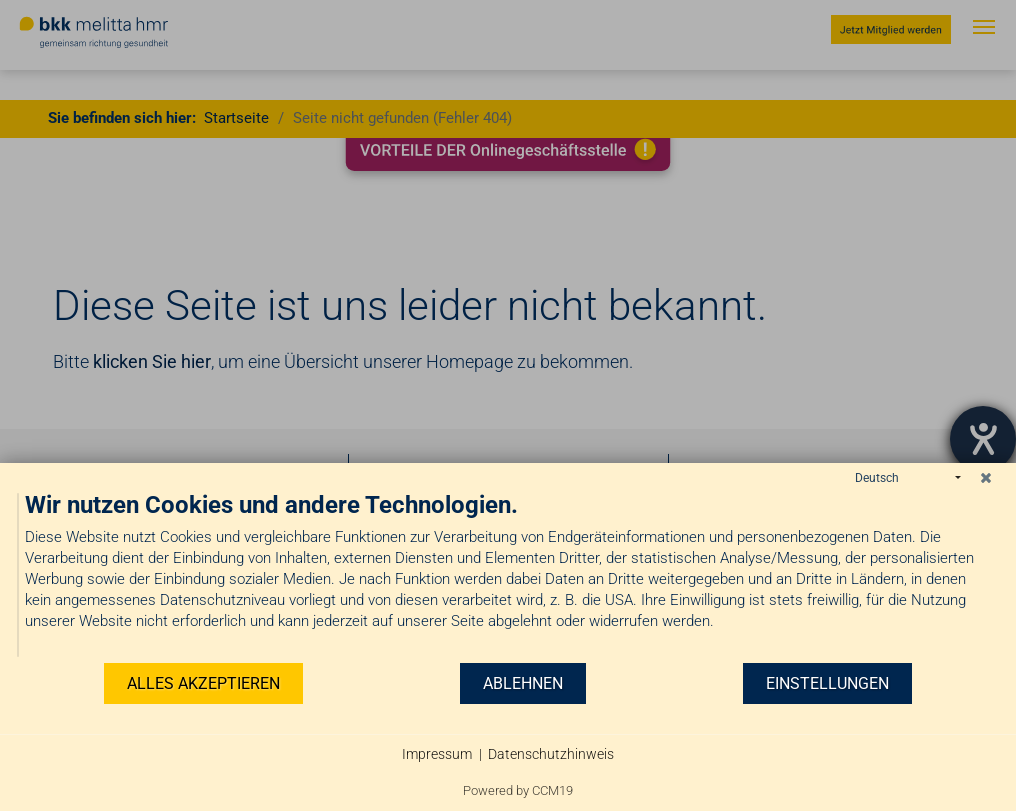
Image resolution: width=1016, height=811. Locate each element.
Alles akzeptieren (203, 683)
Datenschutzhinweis (551, 754)
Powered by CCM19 (518, 790)
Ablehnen (523, 683)
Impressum (437, 754)
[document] (508, 575)
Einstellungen (827, 683)
